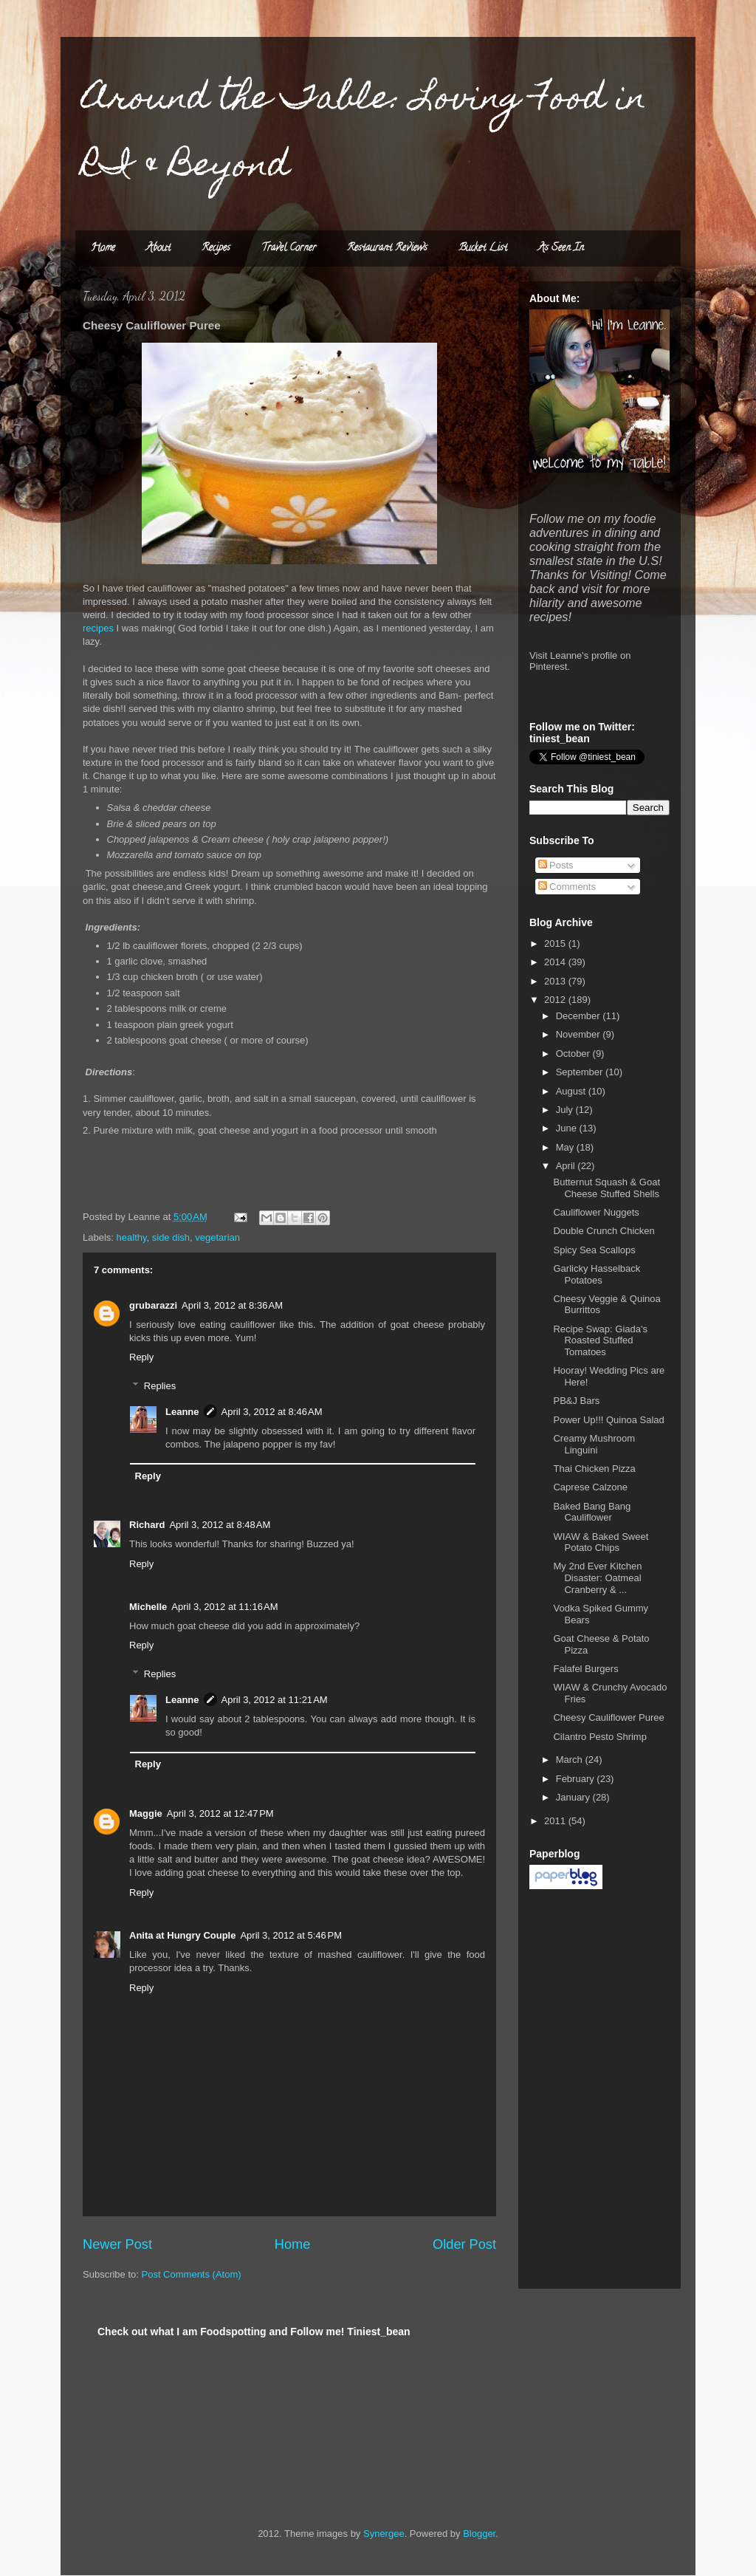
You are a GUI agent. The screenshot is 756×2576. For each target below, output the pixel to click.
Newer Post (117, 2244)
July (566, 1109)
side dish (171, 1237)
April (567, 1165)
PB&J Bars (576, 1400)
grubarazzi (153, 1305)
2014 (556, 961)
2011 (556, 1820)
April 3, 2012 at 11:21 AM (274, 1699)
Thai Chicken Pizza (594, 1468)
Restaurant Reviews (387, 248)
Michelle (148, 1606)
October (574, 1053)
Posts (556, 865)
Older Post (464, 2244)
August (572, 1091)
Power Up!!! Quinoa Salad (608, 1419)
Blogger (479, 2533)
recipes (98, 628)
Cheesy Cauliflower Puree (608, 1717)
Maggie (145, 1813)
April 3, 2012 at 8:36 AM (232, 1305)
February (576, 1778)
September (580, 1072)
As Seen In (561, 248)
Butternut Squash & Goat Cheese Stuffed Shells (606, 1187)
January (574, 1797)
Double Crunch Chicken (603, 1230)
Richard (147, 1524)
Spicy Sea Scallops (594, 1250)
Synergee (384, 2533)
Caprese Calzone (590, 1487)
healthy (132, 1237)
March (570, 1759)
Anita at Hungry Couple (182, 1935)
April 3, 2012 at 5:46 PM (291, 1935)
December (579, 1015)
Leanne (182, 1411)
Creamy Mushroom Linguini (594, 1444)
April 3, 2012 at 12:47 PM (220, 1813)
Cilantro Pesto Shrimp (599, 1736)
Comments (567, 886)
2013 (556, 981)
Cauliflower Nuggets (596, 1212)
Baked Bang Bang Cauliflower (591, 1512)
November (579, 1034)
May (566, 1147)
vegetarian (217, 1237)
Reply (141, 1357)
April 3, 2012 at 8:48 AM (219, 1524)
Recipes (216, 248)
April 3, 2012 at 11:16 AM (224, 1606)
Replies (160, 1385)
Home (103, 248)
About (158, 248)
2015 (556, 943)
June (568, 1128)
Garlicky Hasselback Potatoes (596, 1274)
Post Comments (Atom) (191, 2274)
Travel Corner (288, 248)
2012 (556, 999)
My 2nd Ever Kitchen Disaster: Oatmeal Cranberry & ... (597, 1577)
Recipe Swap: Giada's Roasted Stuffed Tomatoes (600, 1340)
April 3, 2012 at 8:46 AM (272, 1411)
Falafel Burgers (585, 1668)
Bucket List (482, 248)
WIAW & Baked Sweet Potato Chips (600, 1542)
